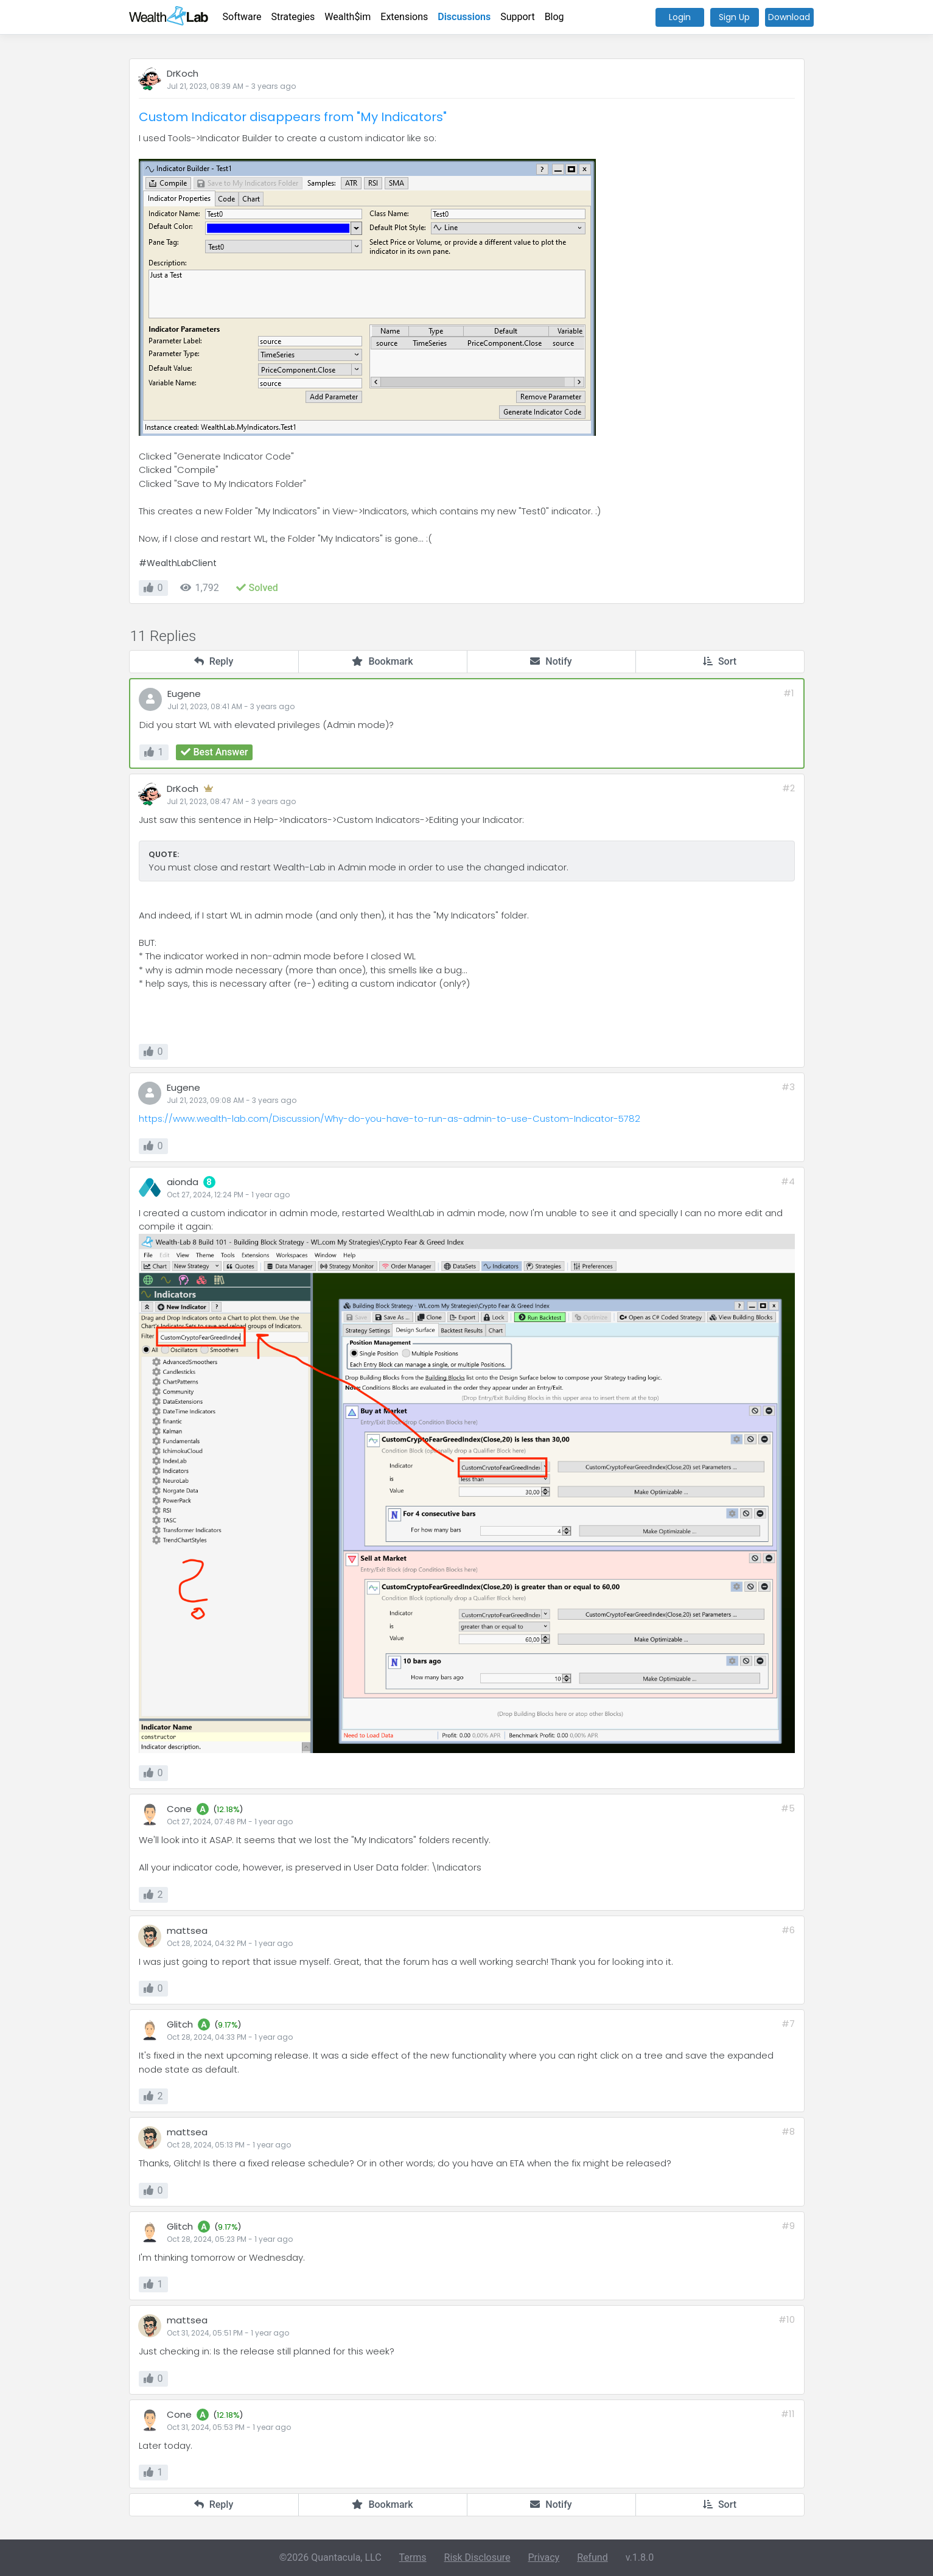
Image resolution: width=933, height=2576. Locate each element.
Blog (554, 17)
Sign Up (734, 17)
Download (789, 17)
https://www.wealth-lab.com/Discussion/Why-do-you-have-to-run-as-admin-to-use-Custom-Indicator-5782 (389, 1118)
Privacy (543, 2557)
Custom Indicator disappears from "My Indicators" (293, 116)
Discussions (464, 17)
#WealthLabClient (178, 563)
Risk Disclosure (477, 2557)
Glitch (180, 2024)
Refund (592, 2557)
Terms (413, 2557)
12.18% (228, 1809)
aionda (182, 1181)
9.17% (228, 2025)
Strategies (293, 17)
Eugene (184, 693)
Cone (179, 1808)
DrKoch (182, 73)
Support (517, 17)
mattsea (187, 1930)
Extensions (404, 17)
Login (680, 17)
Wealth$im (347, 17)
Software (242, 17)
